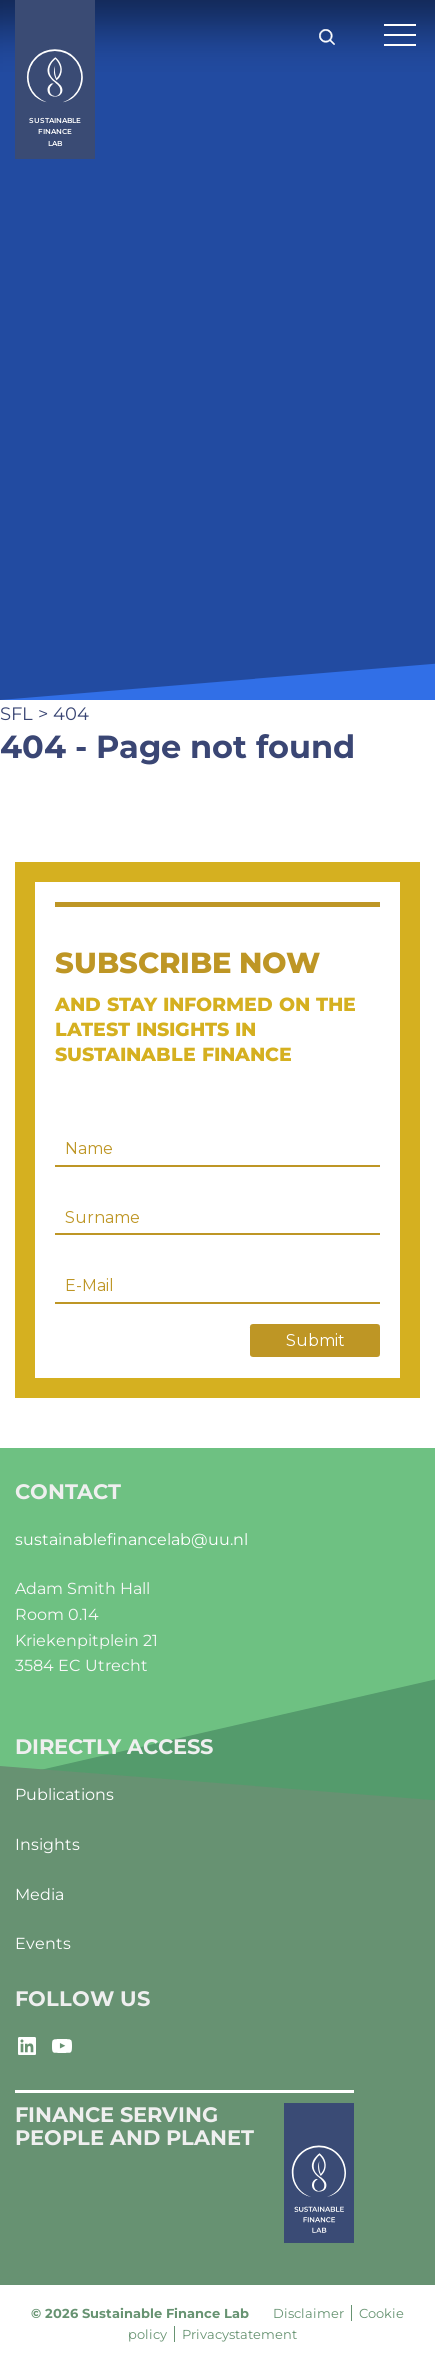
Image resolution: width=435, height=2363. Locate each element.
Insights (47, 1844)
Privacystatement (239, 2334)
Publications (64, 1794)
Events (43, 1943)
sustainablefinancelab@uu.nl (131, 1539)
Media (39, 1894)
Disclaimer (308, 2313)
